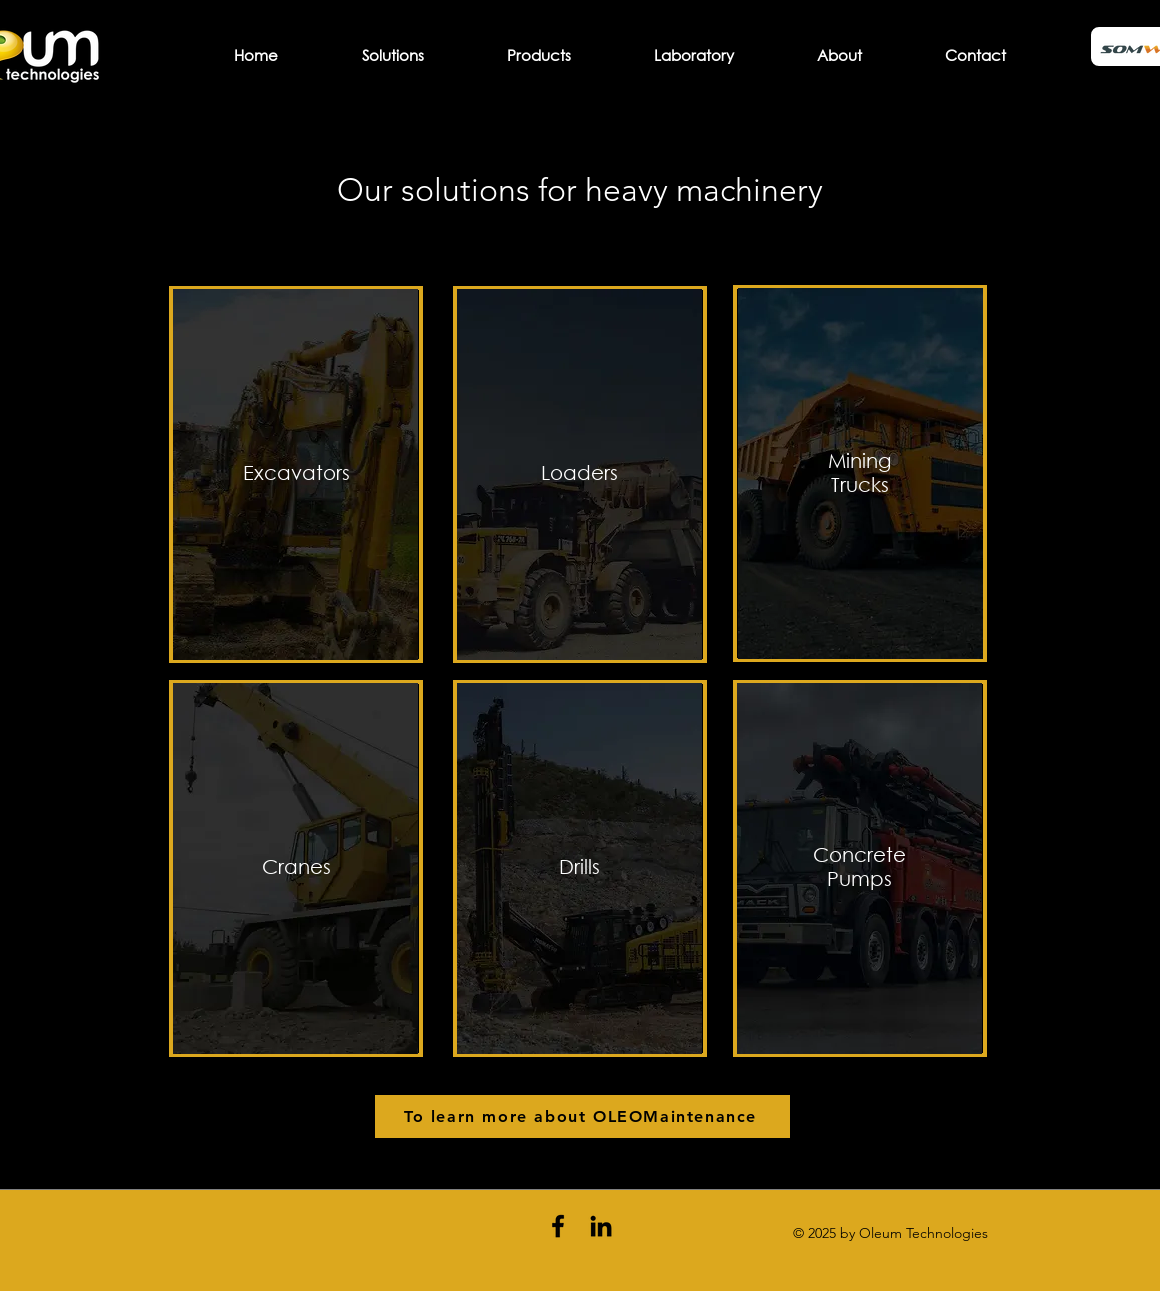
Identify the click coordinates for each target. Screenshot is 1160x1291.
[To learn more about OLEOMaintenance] (582, 1116)
